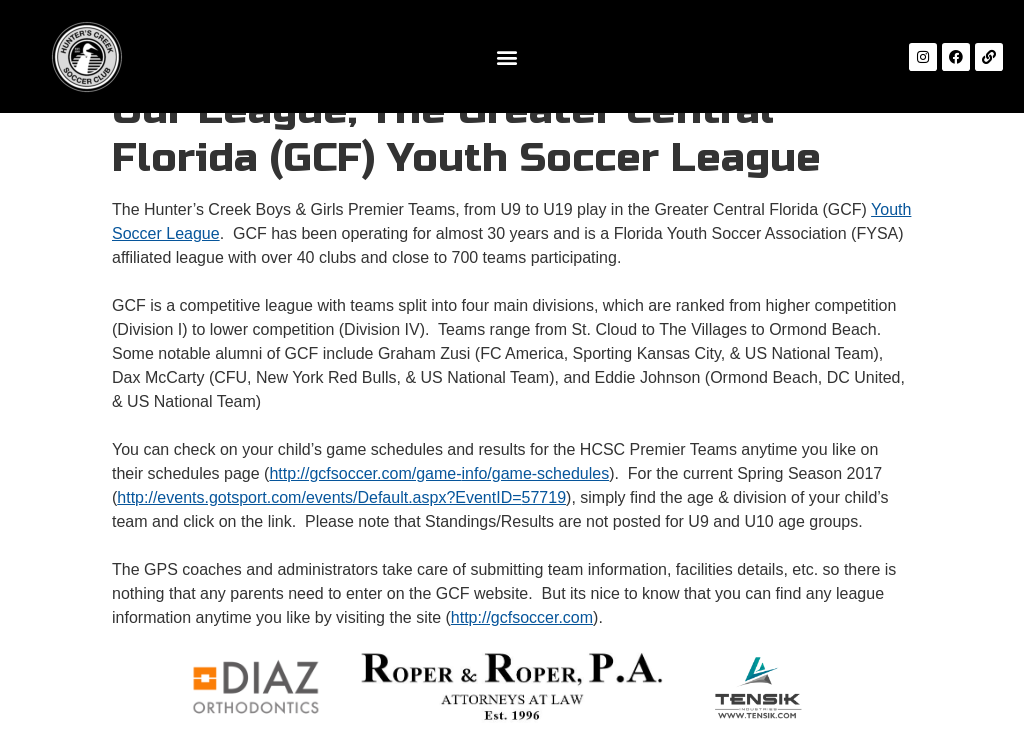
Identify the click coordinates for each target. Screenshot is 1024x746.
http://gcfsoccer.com (522, 617)
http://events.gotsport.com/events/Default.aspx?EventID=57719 (341, 497)
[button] (506, 56)
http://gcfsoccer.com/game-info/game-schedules (439, 473)
